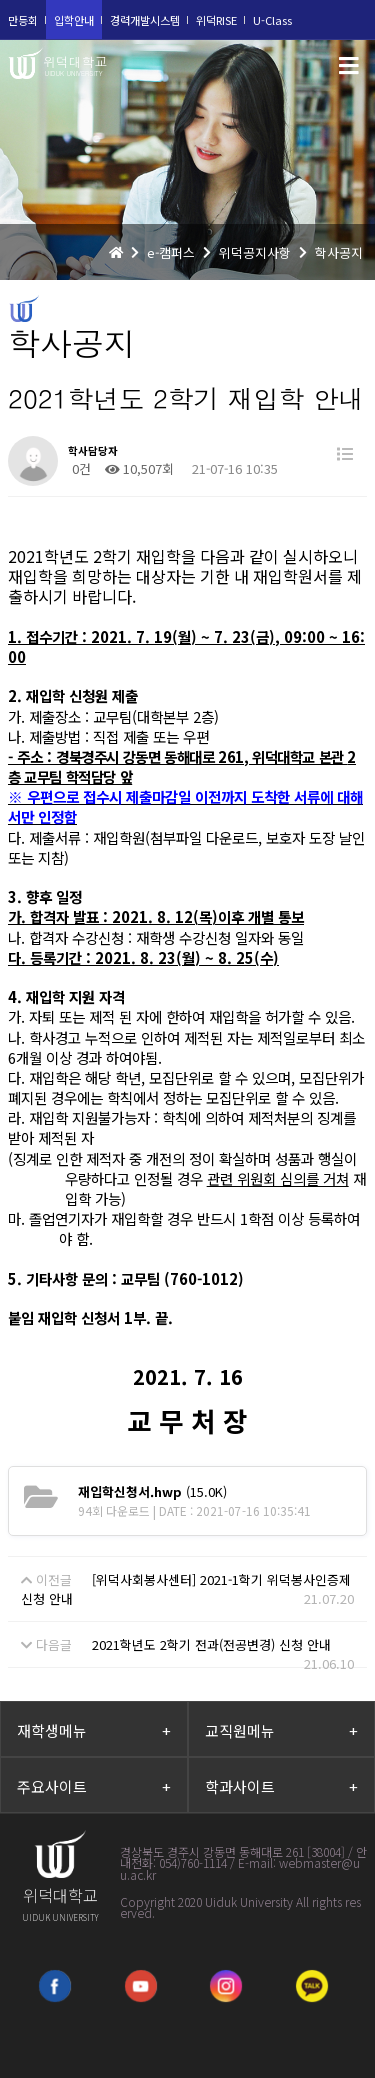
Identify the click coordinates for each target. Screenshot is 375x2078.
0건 (79, 468)
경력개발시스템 (145, 20)
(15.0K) (152, 1491)
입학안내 (74, 20)
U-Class (272, 20)
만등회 (23, 20)
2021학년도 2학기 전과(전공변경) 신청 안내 (211, 1644)
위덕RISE (216, 20)
